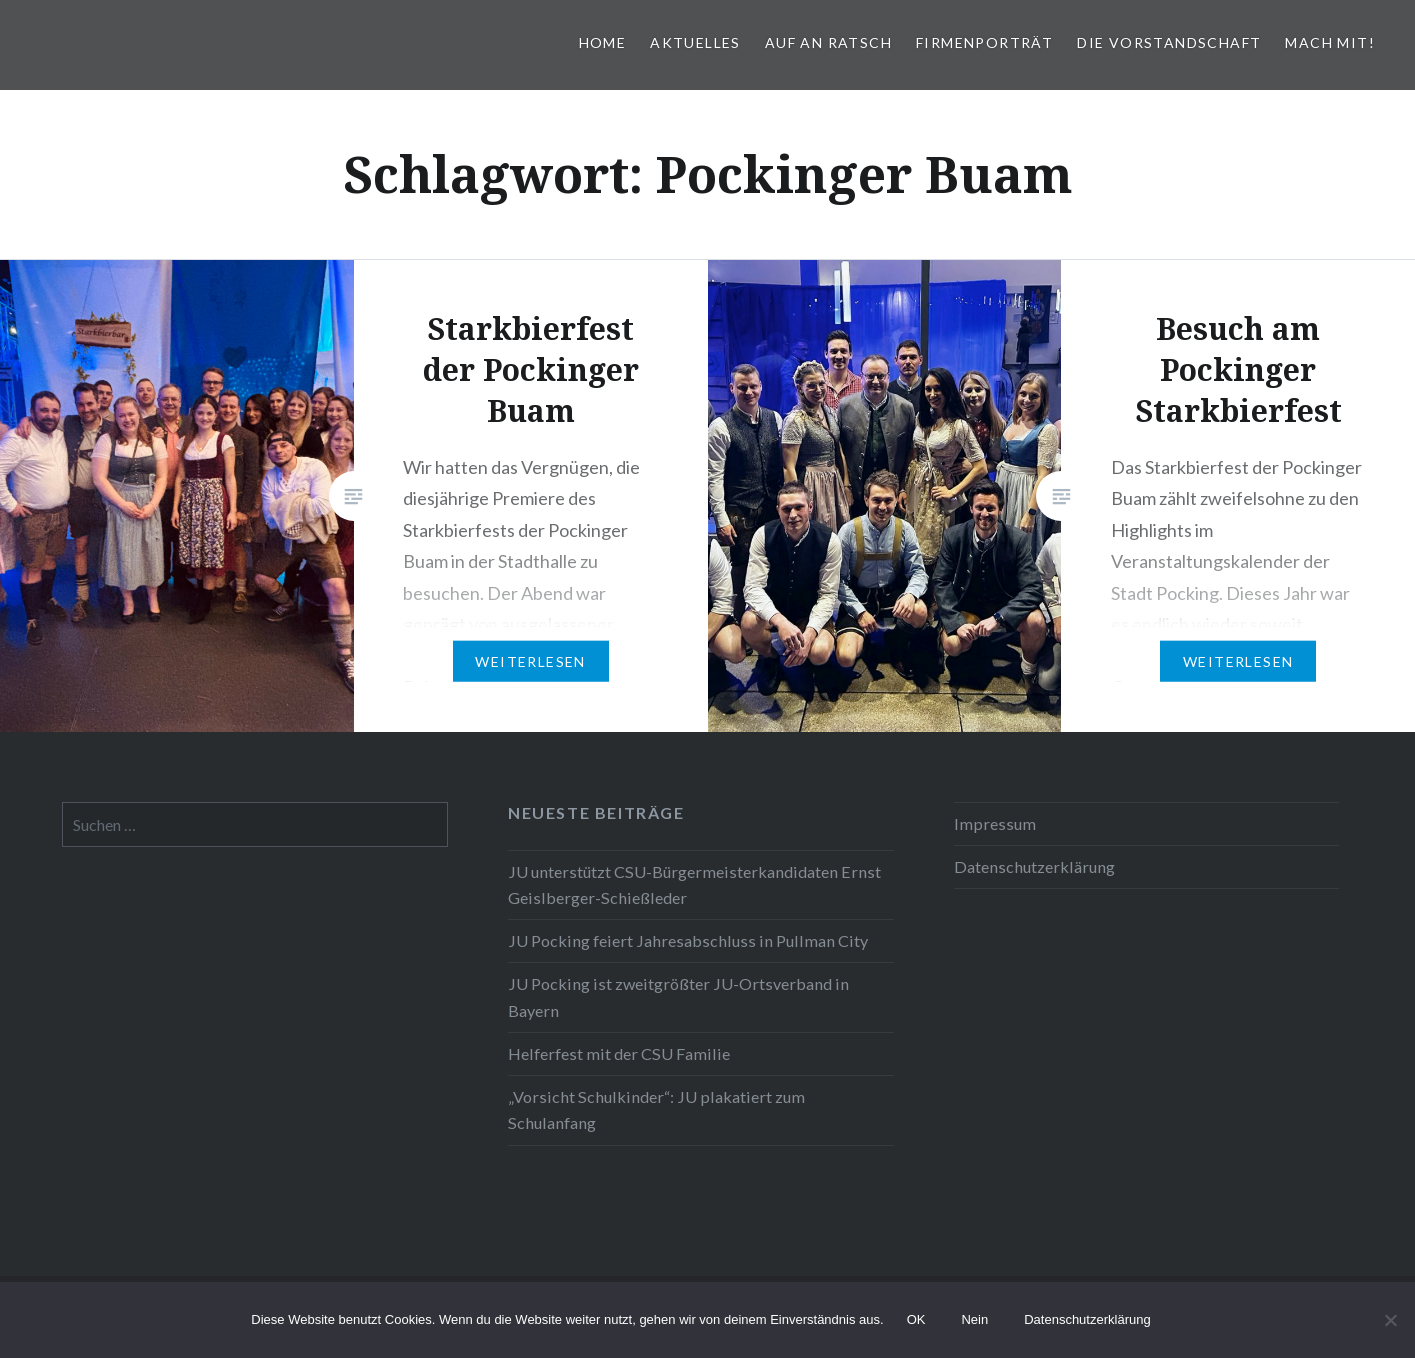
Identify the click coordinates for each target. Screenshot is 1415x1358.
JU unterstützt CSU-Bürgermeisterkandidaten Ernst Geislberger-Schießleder (694, 884)
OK (916, 1319)
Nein (974, 1319)
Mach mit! (1330, 42)
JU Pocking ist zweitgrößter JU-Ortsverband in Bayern (678, 996)
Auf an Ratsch (828, 42)
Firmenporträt (984, 42)
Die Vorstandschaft (1169, 42)
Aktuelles (695, 42)
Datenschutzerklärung (1034, 866)
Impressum (995, 823)
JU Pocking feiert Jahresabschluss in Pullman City (688, 940)
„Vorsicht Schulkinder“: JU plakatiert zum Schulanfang (656, 1109)
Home (603, 42)
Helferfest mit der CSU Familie (619, 1053)
